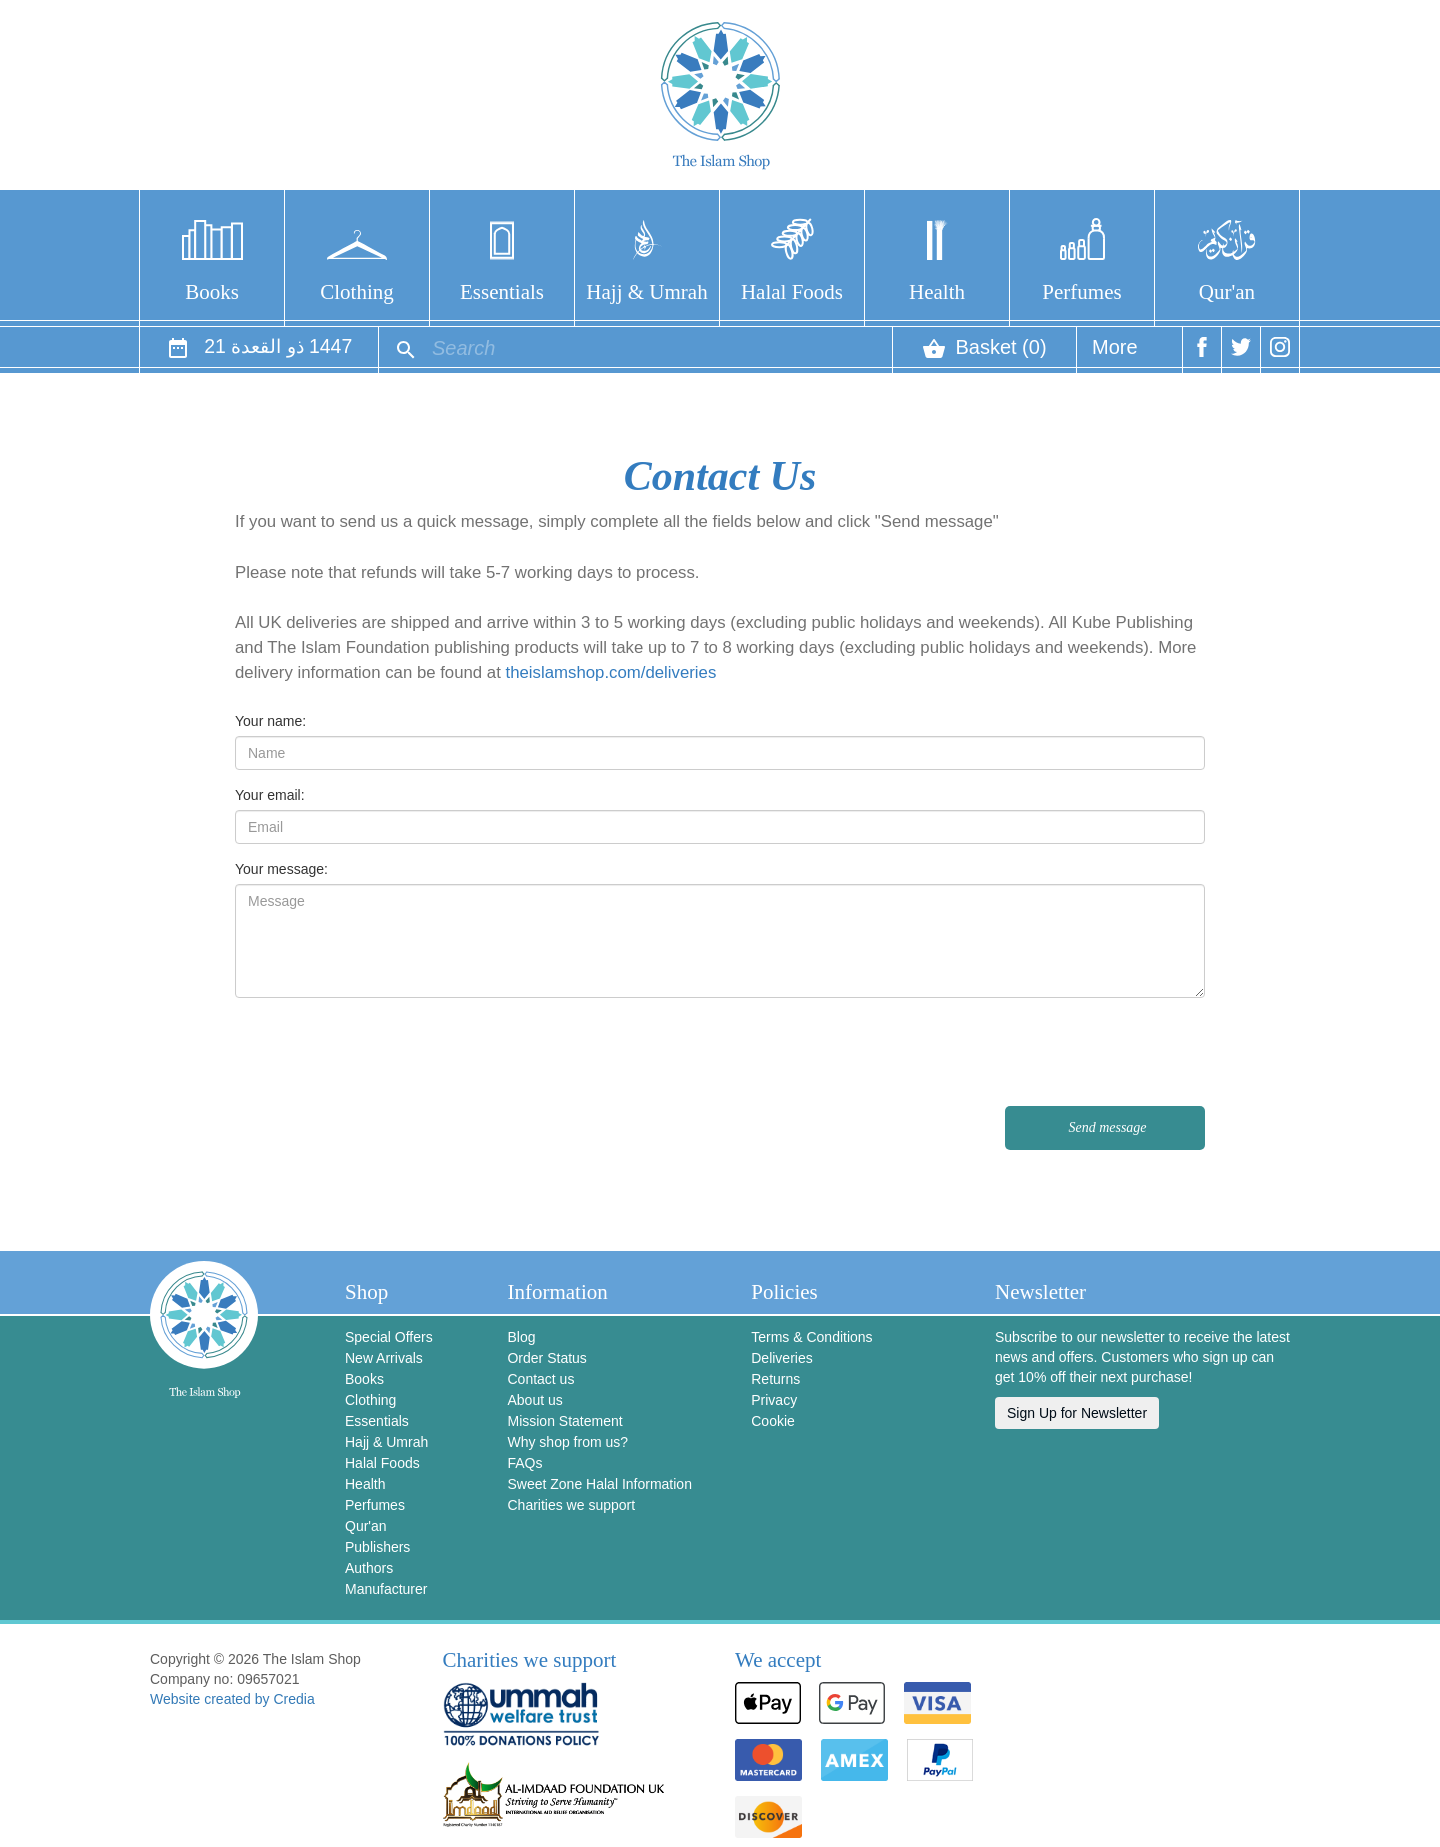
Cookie (773, 1421)
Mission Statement (564, 1421)
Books (212, 292)
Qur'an (1227, 292)
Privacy (774, 1400)
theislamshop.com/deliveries (611, 672)
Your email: (270, 795)
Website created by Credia (232, 1699)
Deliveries (781, 1358)
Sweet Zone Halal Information (599, 1484)
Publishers (377, 1547)
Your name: (270, 721)
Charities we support (571, 1505)
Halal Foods (792, 292)
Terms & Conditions (811, 1337)
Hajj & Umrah (646, 292)
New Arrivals (384, 1358)
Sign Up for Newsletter (1077, 1413)
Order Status (546, 1358)
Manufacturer (386, 1589)
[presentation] (1053, 1052)
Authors (369, 1568)
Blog (521, 1337)
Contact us (540, 1379)
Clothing (357, 292)
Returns (775, 1379)
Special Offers (389, 1337)
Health (937, 292)
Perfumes (1081, 292)
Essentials (502, 292)
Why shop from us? (567, 1442)
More (1115, 354)
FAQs (524, 1463)
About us (534, 1400)
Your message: (281, 869)
